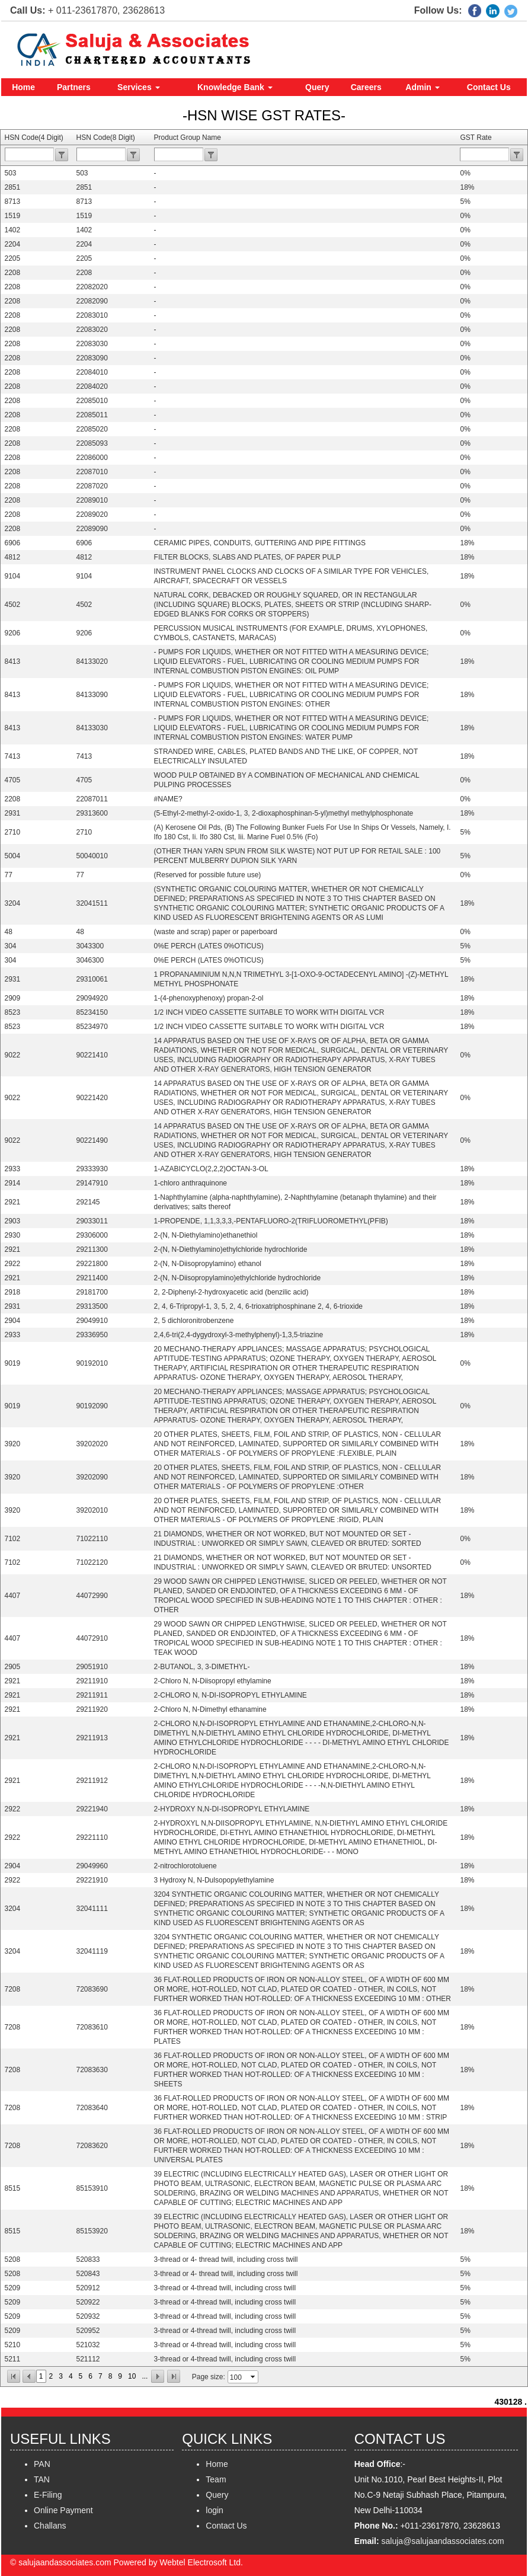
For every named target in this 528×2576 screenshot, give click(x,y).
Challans (50, 2525)
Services (138, 87)
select (253, 2376)
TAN (42, 2479)
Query (317, 87)
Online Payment (63, 2510)
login (214, 2510)
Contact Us (489, 87)
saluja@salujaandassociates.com (443, 2541)
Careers (366, 87)
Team (216, 2479)
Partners (74, 87)
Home (23, 87)
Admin (422, 87)
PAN (42, 2464)
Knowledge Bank (235, 87)
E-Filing (48, 2495)
